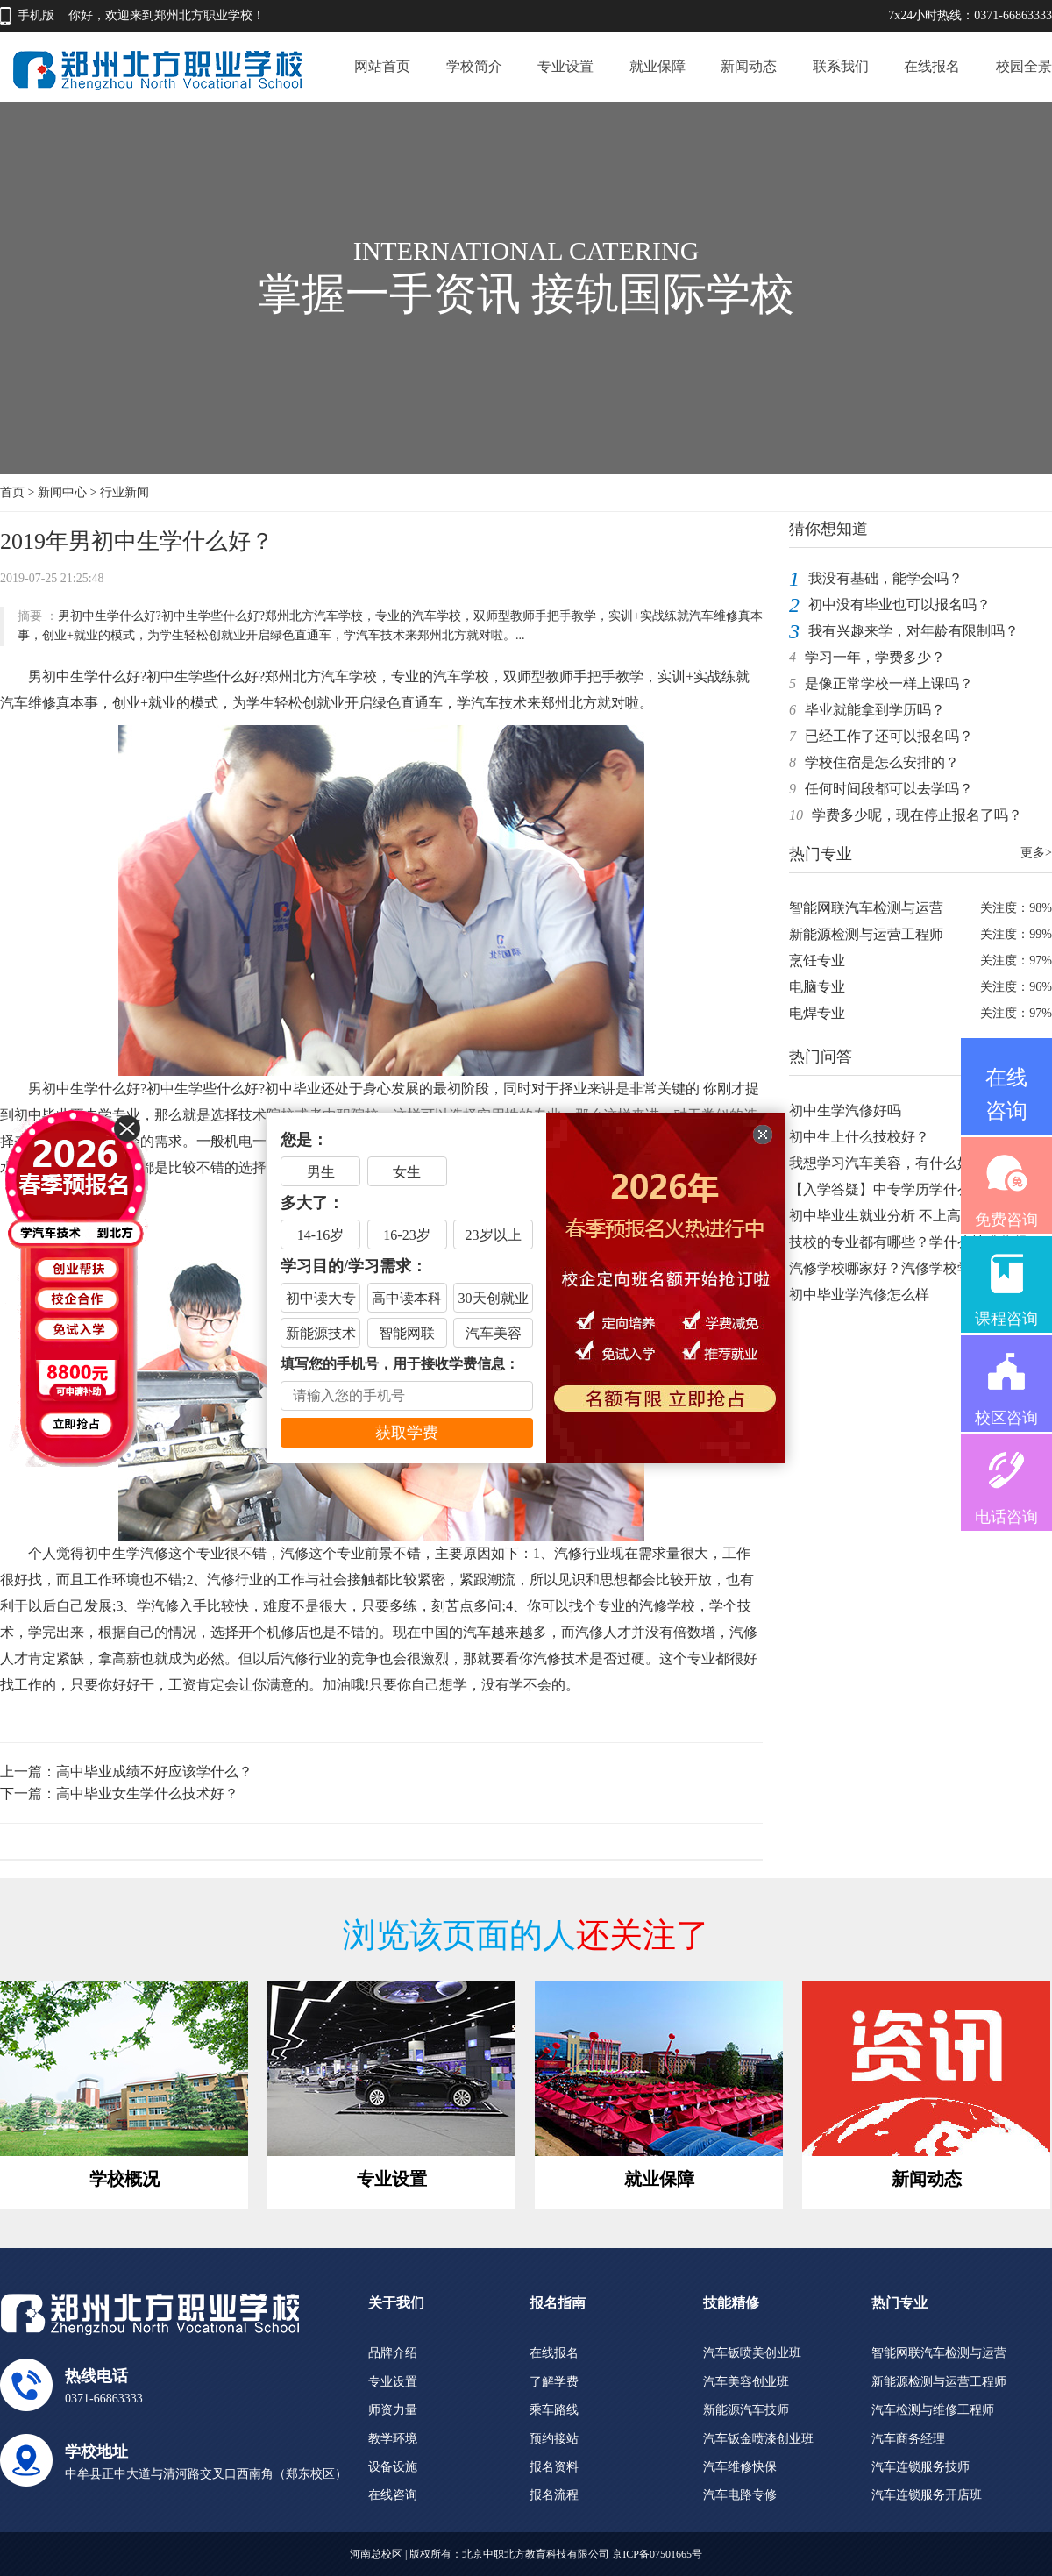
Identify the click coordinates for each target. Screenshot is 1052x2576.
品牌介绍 (392, 2352)
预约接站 (554, 2438)
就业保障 (657, 66)
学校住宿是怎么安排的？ (882, 762)
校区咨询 (1006, 1418)
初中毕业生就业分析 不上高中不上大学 (910, 1215)
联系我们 (841, 66)
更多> (1036, 852)
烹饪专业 (817, 960)
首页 (12, 492)
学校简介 (474, 66)
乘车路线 (554, 2409)
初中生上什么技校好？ (859, 1136)
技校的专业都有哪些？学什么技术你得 (908, 1242)
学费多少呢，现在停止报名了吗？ (917, 815)
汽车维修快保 (740, 2466)
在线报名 (932, 66)
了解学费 (554, 2381)
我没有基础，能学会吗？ (885, 578)
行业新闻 (124, 492)
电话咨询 (1006, 1517)
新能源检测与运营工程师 (866, 934)
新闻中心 (62, 492)
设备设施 (392, 2466)
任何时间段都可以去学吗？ (889, 788)
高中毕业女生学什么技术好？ (147, 1793)
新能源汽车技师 (746, 2409)
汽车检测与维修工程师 (932, 2409)
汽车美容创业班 (746, 2381)
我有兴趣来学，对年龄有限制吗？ (913, 630)
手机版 (36, 15)
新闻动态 (749, 66)
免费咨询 (1006, 1219)
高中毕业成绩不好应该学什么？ (154, 1771)
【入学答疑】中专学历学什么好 (887, 1189)
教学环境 (392, 2438)
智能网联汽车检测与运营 (866, 907)
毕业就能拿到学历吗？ (875, 709)
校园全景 (1024, 66)
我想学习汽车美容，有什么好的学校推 (908, 1163)
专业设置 (565, 66)
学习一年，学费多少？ (875, 657)
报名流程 (554, 2494)
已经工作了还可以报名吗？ (889, 736)
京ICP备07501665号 (657, 2554)
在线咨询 (392, 2494)
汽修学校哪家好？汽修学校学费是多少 (908, 1268)
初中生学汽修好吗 (845, 1110)
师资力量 (392, 2409)
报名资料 (554, 2466)
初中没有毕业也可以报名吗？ (899, 604)
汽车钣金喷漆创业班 (758, 2438)
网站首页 (382, 66)
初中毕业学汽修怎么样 (859, 1294)
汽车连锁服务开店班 (926, 2494)
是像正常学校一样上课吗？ (889, 683)
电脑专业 (817, 986)
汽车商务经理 (908, 2438)
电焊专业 (817, 1013)
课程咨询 (1006, 1318)
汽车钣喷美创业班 (752, 2352)
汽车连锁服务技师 (920, 2466)
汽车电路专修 (740, 2494)
